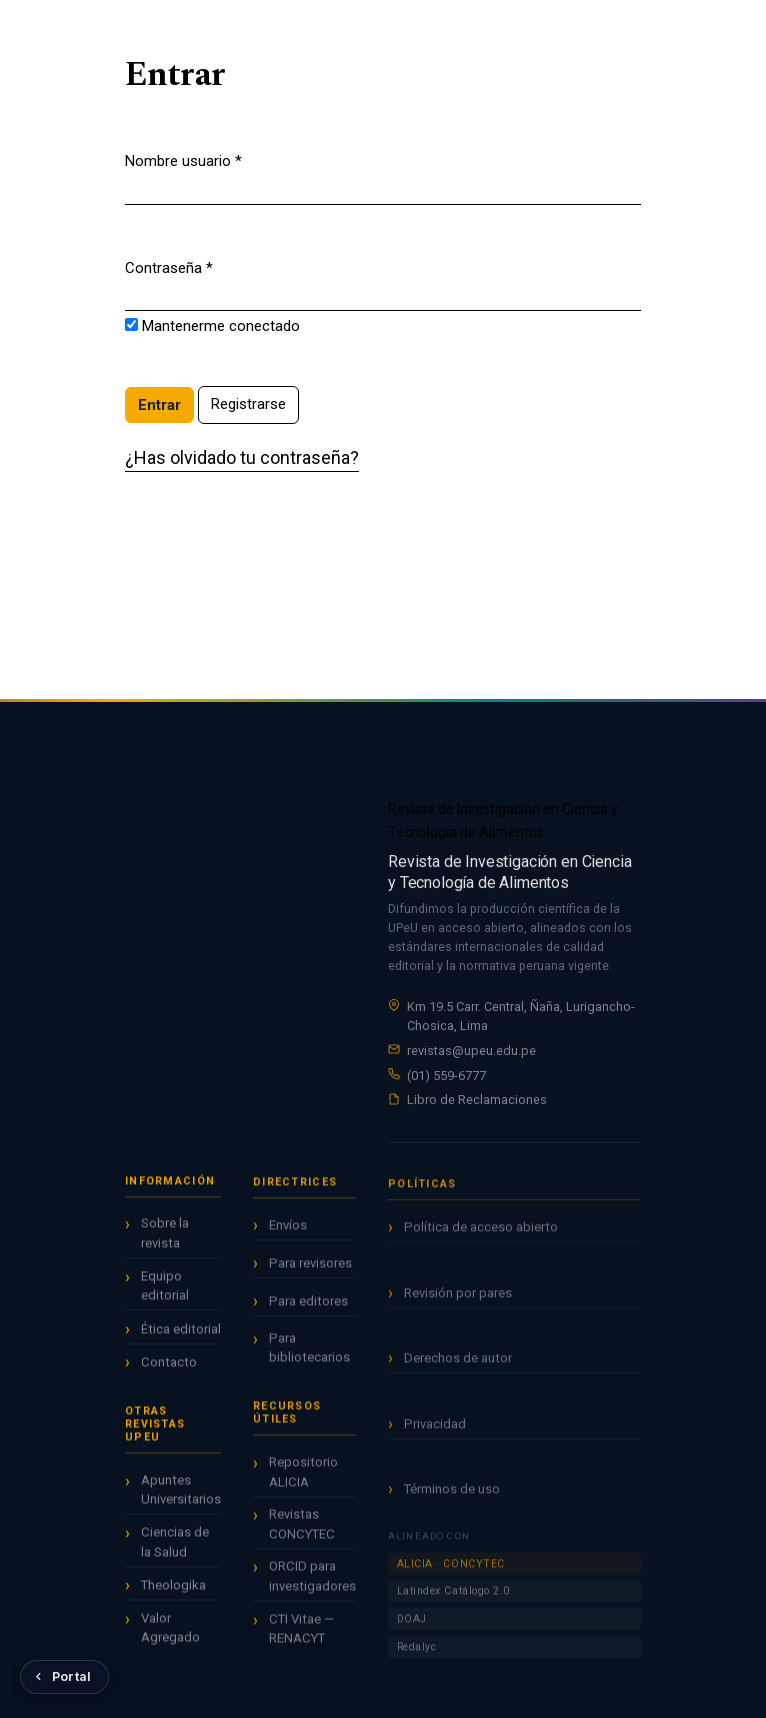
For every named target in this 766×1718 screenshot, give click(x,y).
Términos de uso (452, 1498)
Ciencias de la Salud (175, 1545)
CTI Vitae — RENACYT (301, 1634)
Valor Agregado (170, 1630)
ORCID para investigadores (312, 1581)
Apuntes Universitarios (181, 1492)
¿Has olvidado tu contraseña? (242, 457)
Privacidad (435, 1432)
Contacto (169, 1365)
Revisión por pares (458, 1301)
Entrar (678, 30)
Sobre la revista (165, 1236)
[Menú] (717, 32)
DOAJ (412, 1627)
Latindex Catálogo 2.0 (453, 1599)
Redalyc (417, 1655)
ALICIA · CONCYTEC (451, 1572)
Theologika (173, 1588)
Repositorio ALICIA (303, 1477)
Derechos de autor (458, 1366)
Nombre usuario (183, 160)
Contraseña (169, 267)
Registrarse (640, 30)
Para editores (308, 1306)
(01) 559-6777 (446, 1076)
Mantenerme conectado (221, 326)
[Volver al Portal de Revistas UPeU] (64, 1677)
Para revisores (310, 1268)
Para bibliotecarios (309, 1353)
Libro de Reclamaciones (477, 1101)
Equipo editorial (165, 1288)
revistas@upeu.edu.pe (471, 1052)
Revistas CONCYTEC (302, 1529)
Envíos (288, 1230)
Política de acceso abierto (481, 1235)
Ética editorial (181, 1331)
